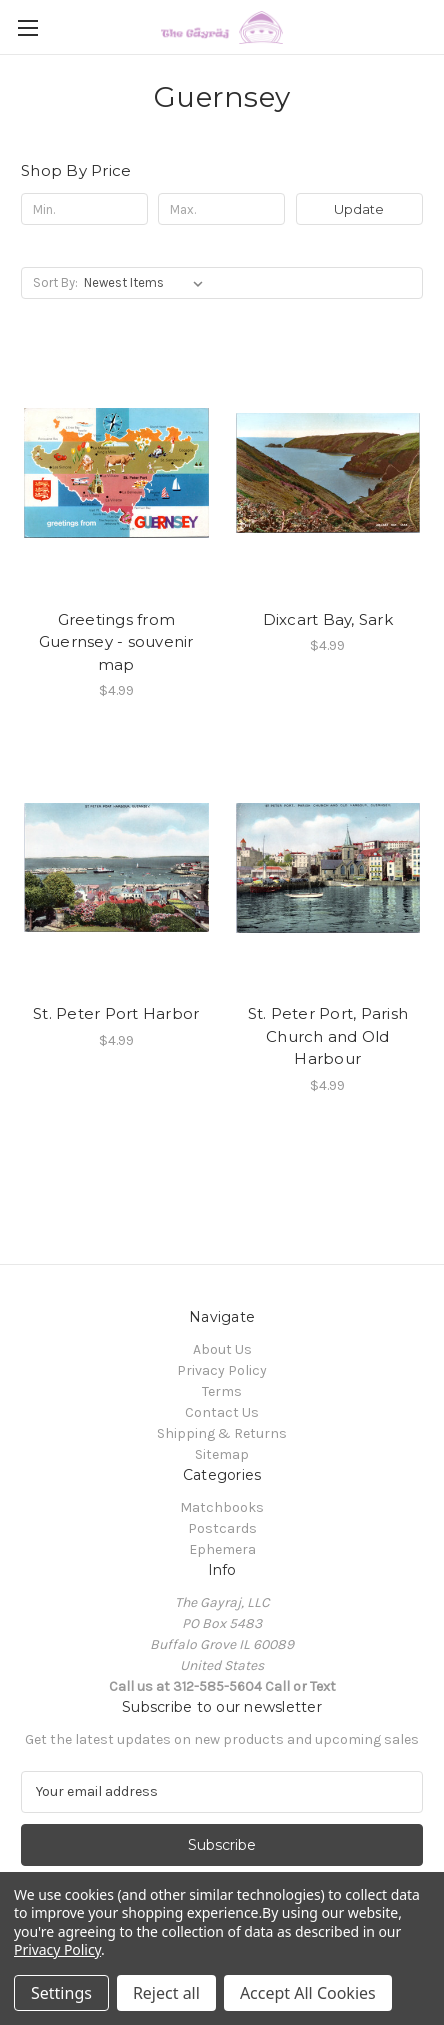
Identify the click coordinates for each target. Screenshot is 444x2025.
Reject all (166, 1993)
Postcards (222, 1528)
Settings (61, 1993)
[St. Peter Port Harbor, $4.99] (116, 867)
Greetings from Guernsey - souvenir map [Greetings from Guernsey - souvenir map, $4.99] (116, 642)
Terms (222, 1391)
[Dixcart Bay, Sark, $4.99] (328, 472)
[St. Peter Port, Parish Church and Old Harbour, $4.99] (328, 867)
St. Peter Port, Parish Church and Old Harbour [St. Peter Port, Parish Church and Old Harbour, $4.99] (328, 1036)
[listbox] (147, 283)
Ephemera (222, 1549)
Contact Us (222, 1412)
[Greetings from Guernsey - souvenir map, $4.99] (116, 472)
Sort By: (55, 282)
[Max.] (221, 209)
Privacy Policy (222, 1370)
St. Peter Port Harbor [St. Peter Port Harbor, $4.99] (116, 1013)
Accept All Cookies (308, 1993)
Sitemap (222, 1454)
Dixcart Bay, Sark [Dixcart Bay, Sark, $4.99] (328, 619)
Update (359, 209)
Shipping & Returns (222, 1433)
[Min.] (84, 209)
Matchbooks (222, 1507)
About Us (222, 1349)
